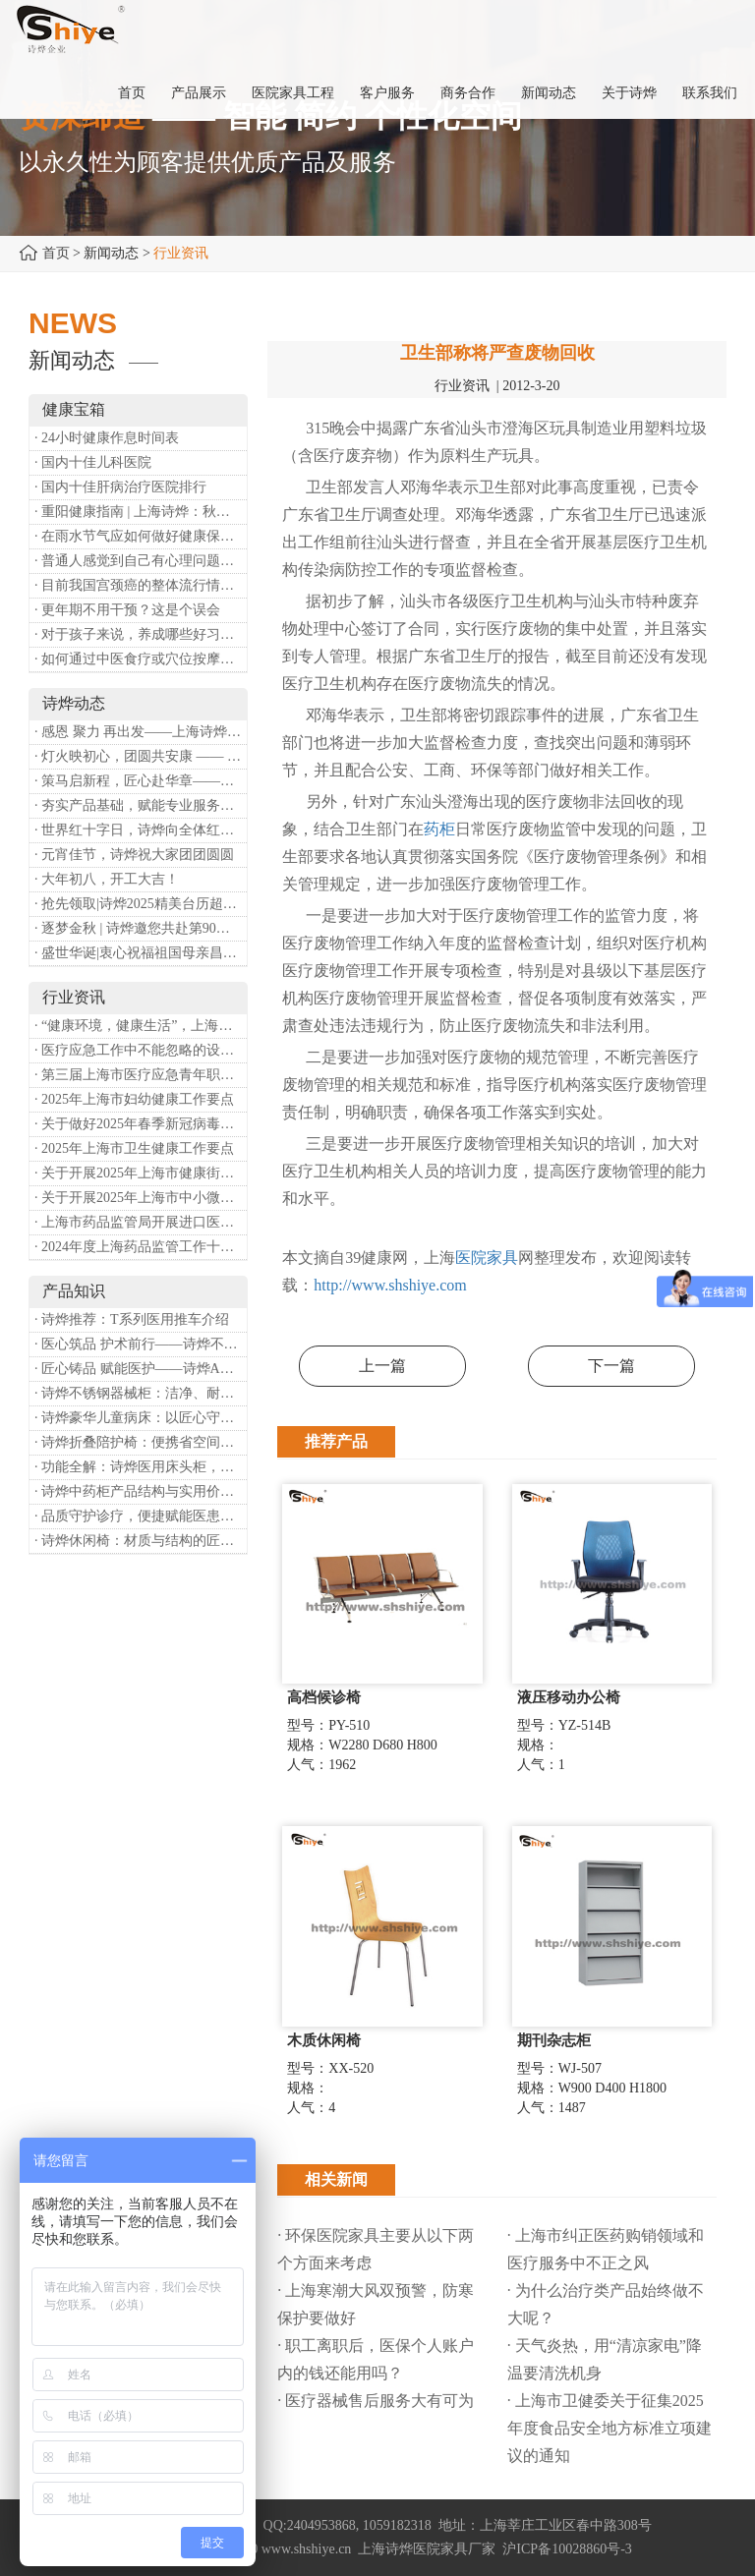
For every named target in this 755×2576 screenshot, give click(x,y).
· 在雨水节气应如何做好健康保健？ (140, 536)
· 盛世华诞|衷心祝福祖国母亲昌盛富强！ (140, 952)
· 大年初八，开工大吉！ (106, 879)
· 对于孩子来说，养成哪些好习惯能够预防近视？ (140, 634)
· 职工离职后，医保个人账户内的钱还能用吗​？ (375, 2359)
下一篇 (611, 1365)
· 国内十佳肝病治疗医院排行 (120, 487)
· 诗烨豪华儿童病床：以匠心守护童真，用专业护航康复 (140, 1417)
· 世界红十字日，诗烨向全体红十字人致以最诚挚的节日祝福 (140, 830)
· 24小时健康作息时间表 (106, 437)
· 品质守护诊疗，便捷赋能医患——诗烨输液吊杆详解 (140, 1516)
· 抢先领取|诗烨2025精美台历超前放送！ (140, 903)
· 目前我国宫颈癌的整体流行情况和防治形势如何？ (140, 585)
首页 (56, 253)
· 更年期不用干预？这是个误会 (127, 609)
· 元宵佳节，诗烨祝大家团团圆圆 (134, 854)
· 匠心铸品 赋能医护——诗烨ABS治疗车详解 (140, 1368)
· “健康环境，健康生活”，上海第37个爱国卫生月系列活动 (140, 1025)
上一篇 (382, 1365)
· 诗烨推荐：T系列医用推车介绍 (131, 1319)
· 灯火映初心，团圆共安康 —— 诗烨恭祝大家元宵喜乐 (140, 756)
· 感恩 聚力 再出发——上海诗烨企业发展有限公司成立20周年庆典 (140, 731)
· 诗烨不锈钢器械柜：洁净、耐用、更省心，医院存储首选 (140, 1393)
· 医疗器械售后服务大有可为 (375, 2400)
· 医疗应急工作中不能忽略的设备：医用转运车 (140, 1050)
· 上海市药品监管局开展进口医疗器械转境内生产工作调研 (140, 1222)
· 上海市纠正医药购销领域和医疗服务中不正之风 (605, 2249)
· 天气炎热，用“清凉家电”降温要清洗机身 (604, 2359)
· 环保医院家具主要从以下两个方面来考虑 (375, 2249)
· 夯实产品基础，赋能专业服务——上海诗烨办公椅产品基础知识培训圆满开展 (140, 805)
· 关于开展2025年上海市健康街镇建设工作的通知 (140, 1173)
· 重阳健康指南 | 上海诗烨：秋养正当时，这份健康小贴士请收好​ (140, 511)
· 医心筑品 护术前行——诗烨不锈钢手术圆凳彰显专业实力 (140, 1344)
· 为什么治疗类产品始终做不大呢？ (605, 2304)
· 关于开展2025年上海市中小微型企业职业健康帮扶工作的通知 (140, 1197)
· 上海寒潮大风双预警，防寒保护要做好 (375, 2304)
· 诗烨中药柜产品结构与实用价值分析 (140, 1491)
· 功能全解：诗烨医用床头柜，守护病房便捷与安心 (140, 1467)
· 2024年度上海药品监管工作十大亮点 (140, 1246)
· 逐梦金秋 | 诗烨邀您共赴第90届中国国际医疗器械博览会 (140, 928)
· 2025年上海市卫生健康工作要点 (134, 1148)
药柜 (439, 829)
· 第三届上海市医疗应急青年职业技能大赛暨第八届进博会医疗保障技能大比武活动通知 (140, 1074)
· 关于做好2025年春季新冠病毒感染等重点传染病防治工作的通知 (140, 1123)
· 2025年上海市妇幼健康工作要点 (134, 1099)
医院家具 (486, 1257)
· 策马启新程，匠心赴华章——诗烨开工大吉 (140, 780)
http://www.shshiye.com (390, 1285)
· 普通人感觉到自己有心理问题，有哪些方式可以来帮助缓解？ (140, 560)
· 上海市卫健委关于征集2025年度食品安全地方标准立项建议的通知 (609, 2428)
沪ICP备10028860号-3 (566, 2549)
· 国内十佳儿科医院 (92, 462)
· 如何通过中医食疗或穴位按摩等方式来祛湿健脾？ (140, 659)
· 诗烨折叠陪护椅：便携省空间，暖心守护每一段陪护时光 (140, 1442)
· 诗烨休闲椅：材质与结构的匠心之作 (140, 1540)
